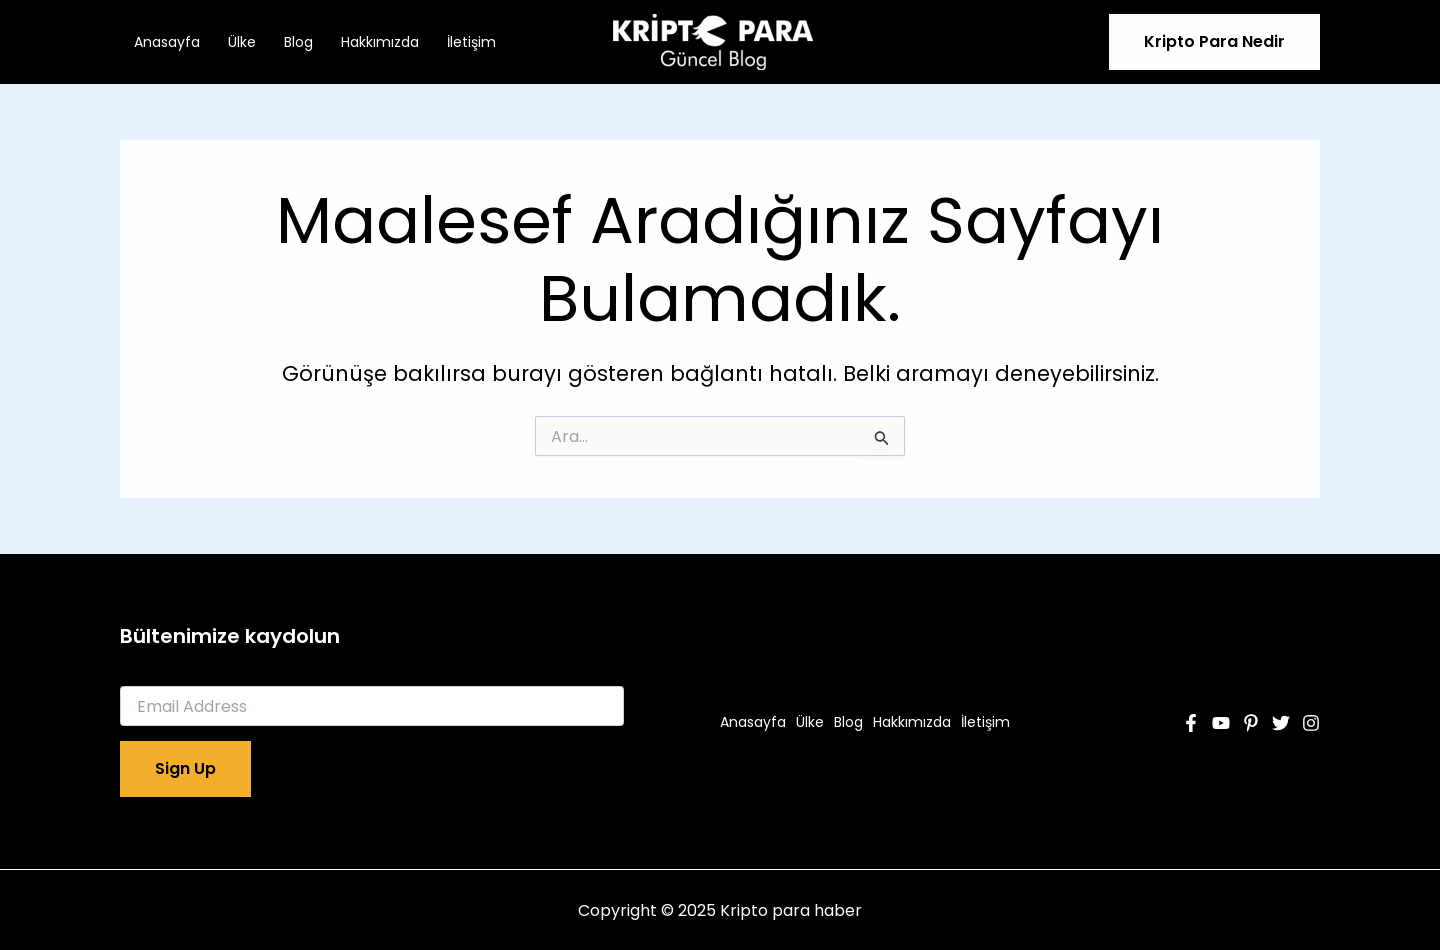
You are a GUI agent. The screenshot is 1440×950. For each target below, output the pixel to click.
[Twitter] (1281, 723)
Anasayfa (167, 42)
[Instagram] (1311, 723)
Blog (298, 42)
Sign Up (185, 768)
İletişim (471, 42)
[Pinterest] (1251, 723)
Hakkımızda (380, 42)
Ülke (242, 42)
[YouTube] (1221, 723)
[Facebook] (1191, 723)
